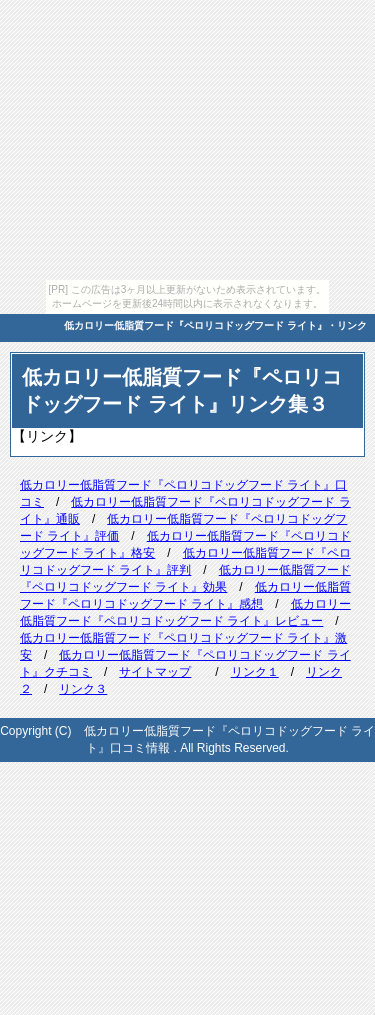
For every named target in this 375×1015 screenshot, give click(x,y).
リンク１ (255, 672)
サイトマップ (155, 672)
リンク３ (83, 689)
